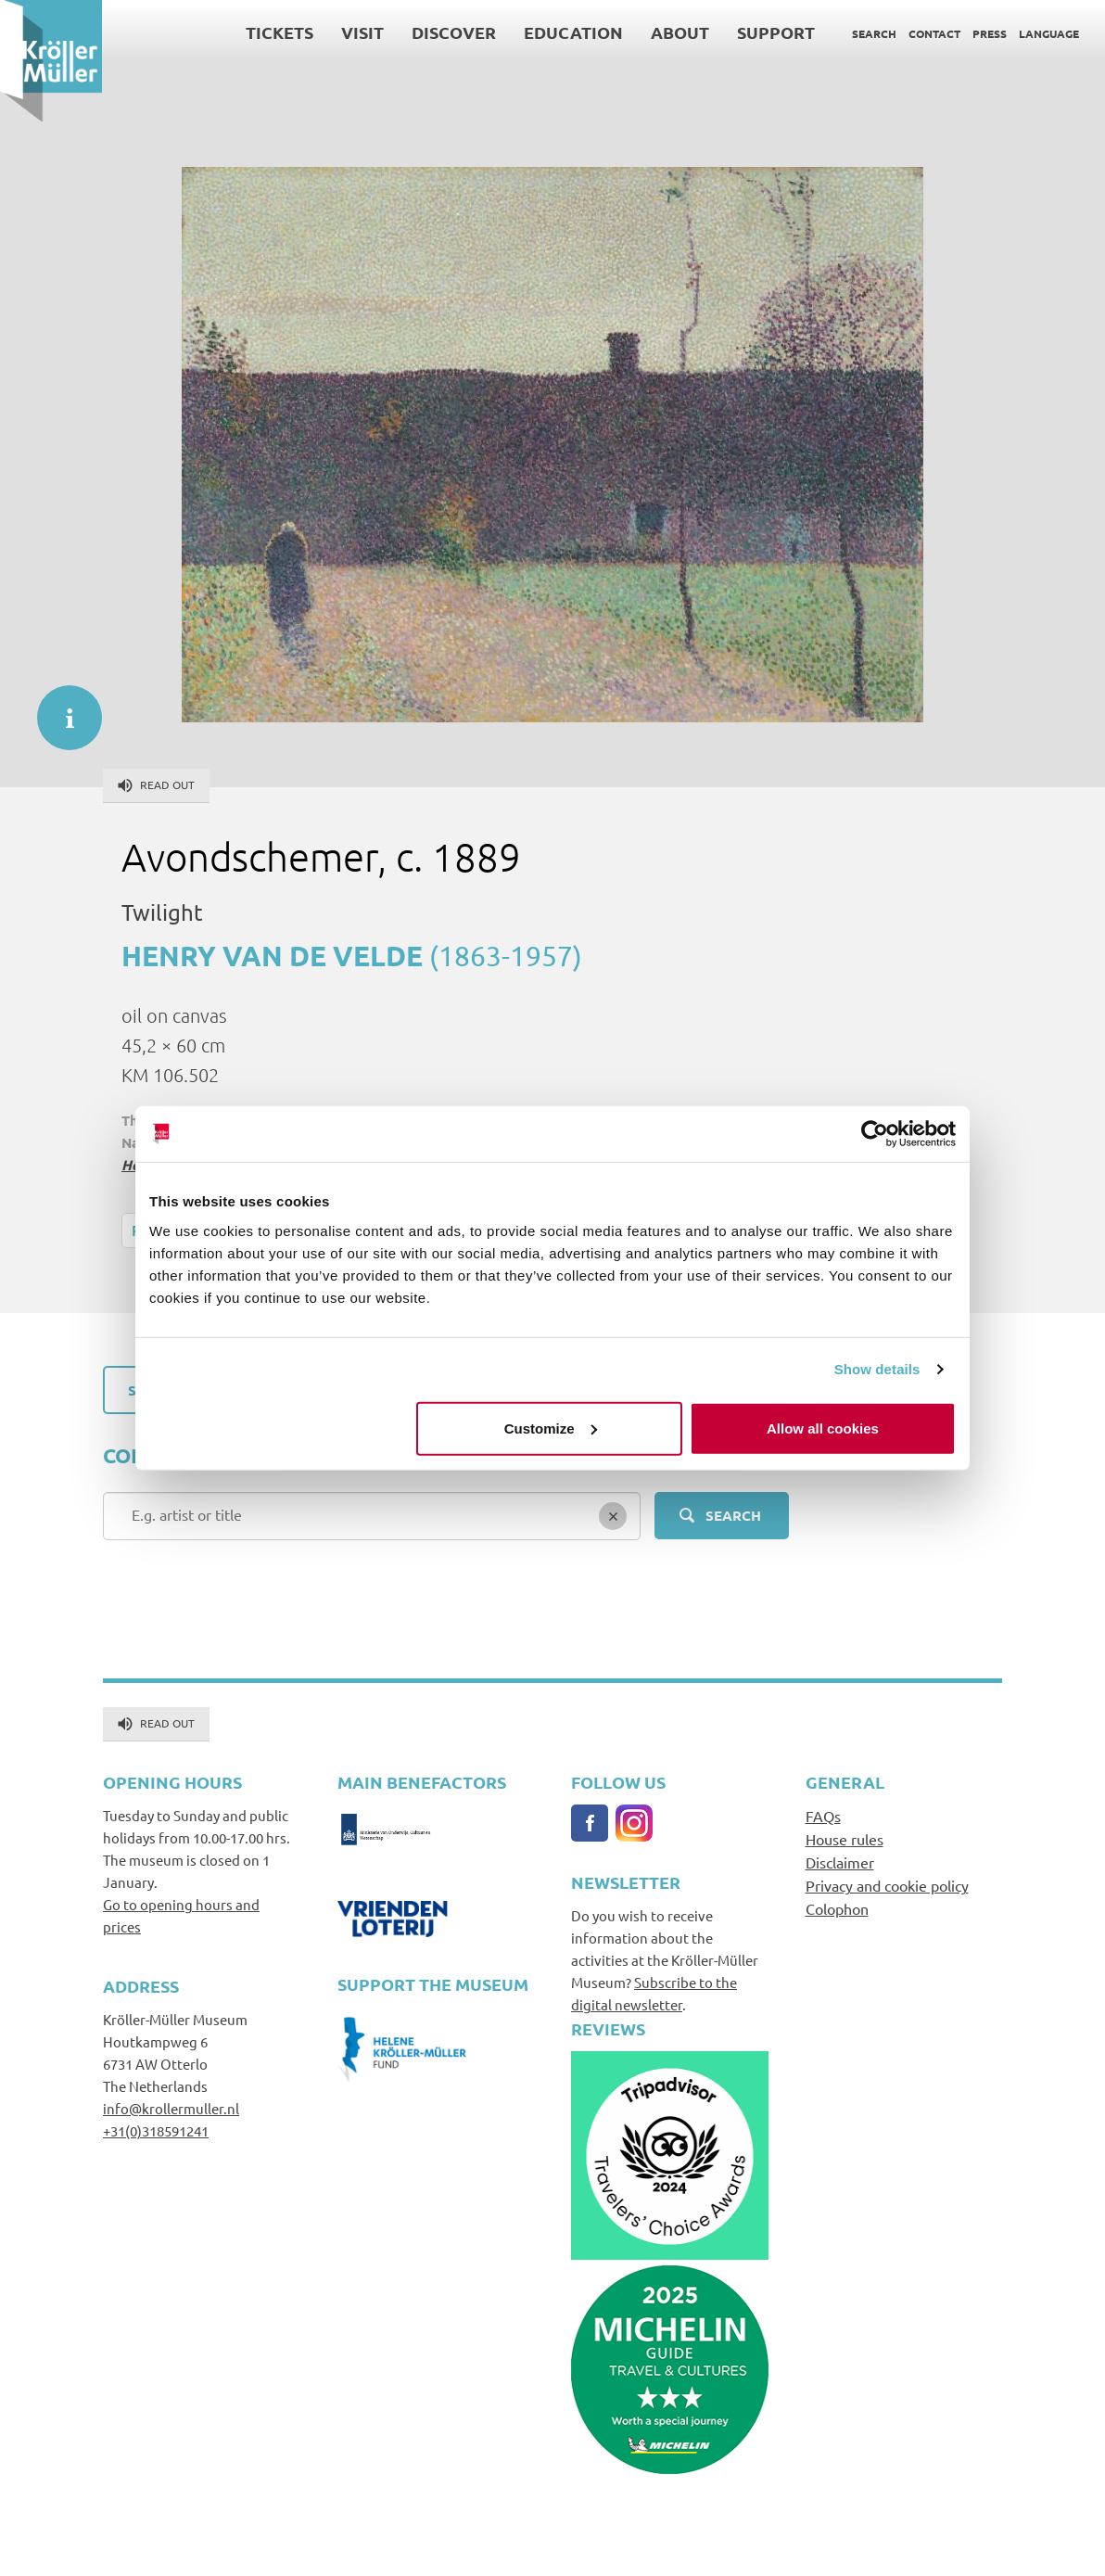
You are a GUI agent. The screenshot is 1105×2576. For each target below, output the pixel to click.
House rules (844, 1839)
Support (776, 32)
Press (989, 33)
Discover (454, 32)
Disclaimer (840, 1862)
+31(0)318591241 (156, 2130)
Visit (362, 32)
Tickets (279, 32)
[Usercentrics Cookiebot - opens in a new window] (875, 1134)
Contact (934, 33)
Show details (877, 1369)
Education (573, 32)
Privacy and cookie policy (887, 1885)
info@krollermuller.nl (171, 2108)
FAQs (823, 1815)
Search (874, 33)
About (680, 32)
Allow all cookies (823, 1427)
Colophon (837, 1908)
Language (1049, 33)
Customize (550, 1427)
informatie (60, 708)
